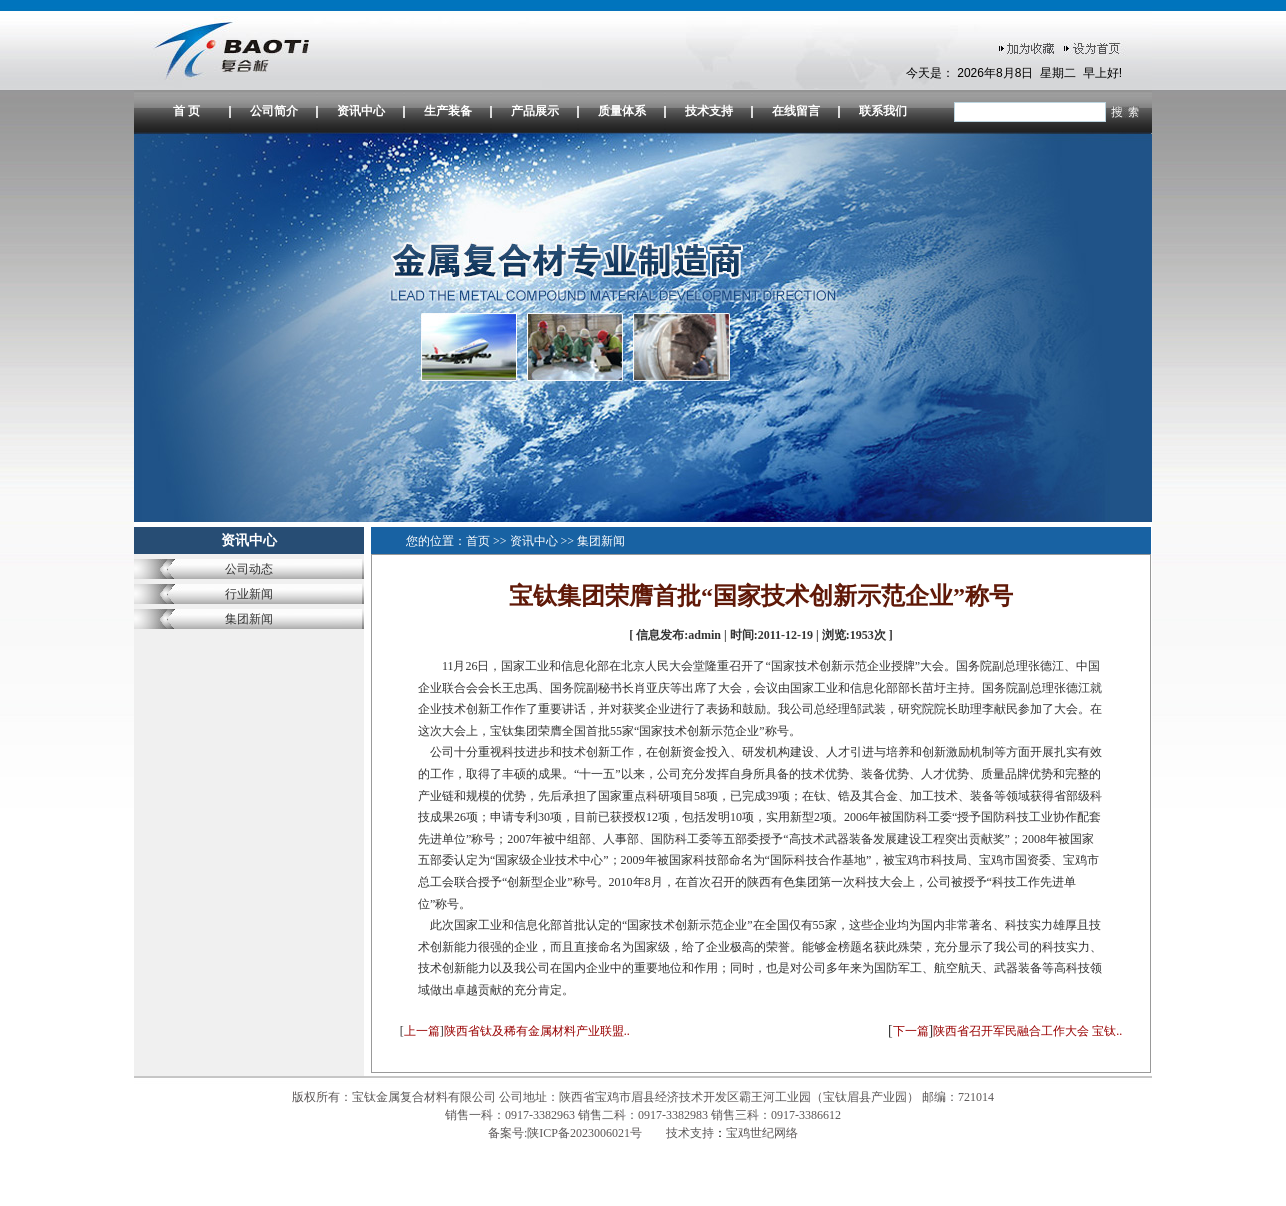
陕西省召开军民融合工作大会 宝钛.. (1027, 1031)
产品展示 (535, 111)
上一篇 (422, 1031)
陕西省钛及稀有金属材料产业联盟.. (537, 1031)
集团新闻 (249, 619)
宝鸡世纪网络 (762, 1133)
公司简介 (274, 111)
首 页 (186, 111)
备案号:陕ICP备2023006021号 (566, 1133)
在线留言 (796, 111)
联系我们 (883, 111)
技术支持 (709, 111)
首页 (478, 541)
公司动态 (249, 569)
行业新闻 (249, 594)
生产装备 (448, 111)
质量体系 (622, 111)
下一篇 (911, 1031)
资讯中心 (361, 111)
